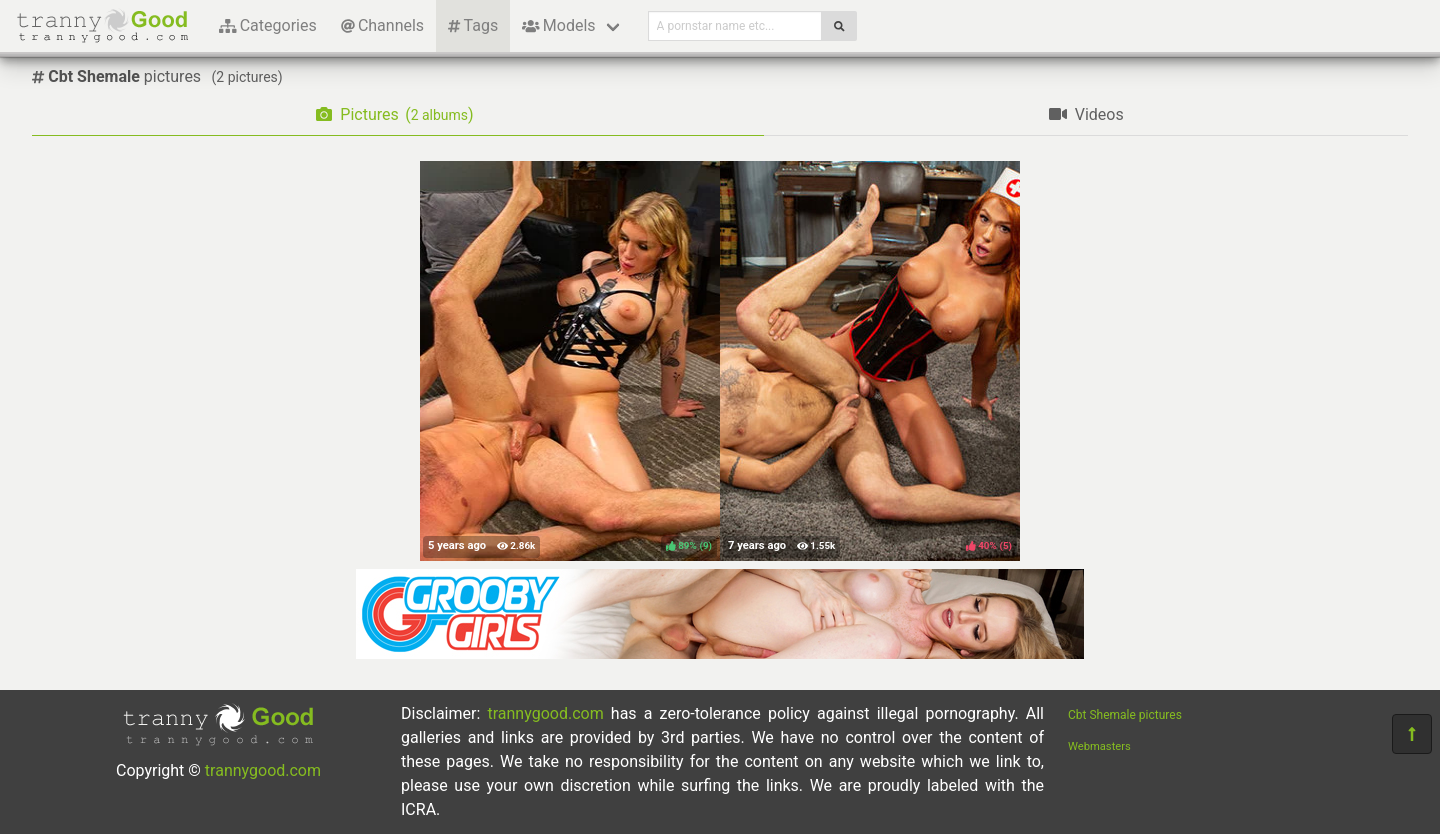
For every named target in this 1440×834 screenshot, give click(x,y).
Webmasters (1099, 746)
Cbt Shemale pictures (1125, 715)
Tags (473, 25)
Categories (268, 25)
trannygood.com (263, 770)
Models (558, 25)
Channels (382, 25)
